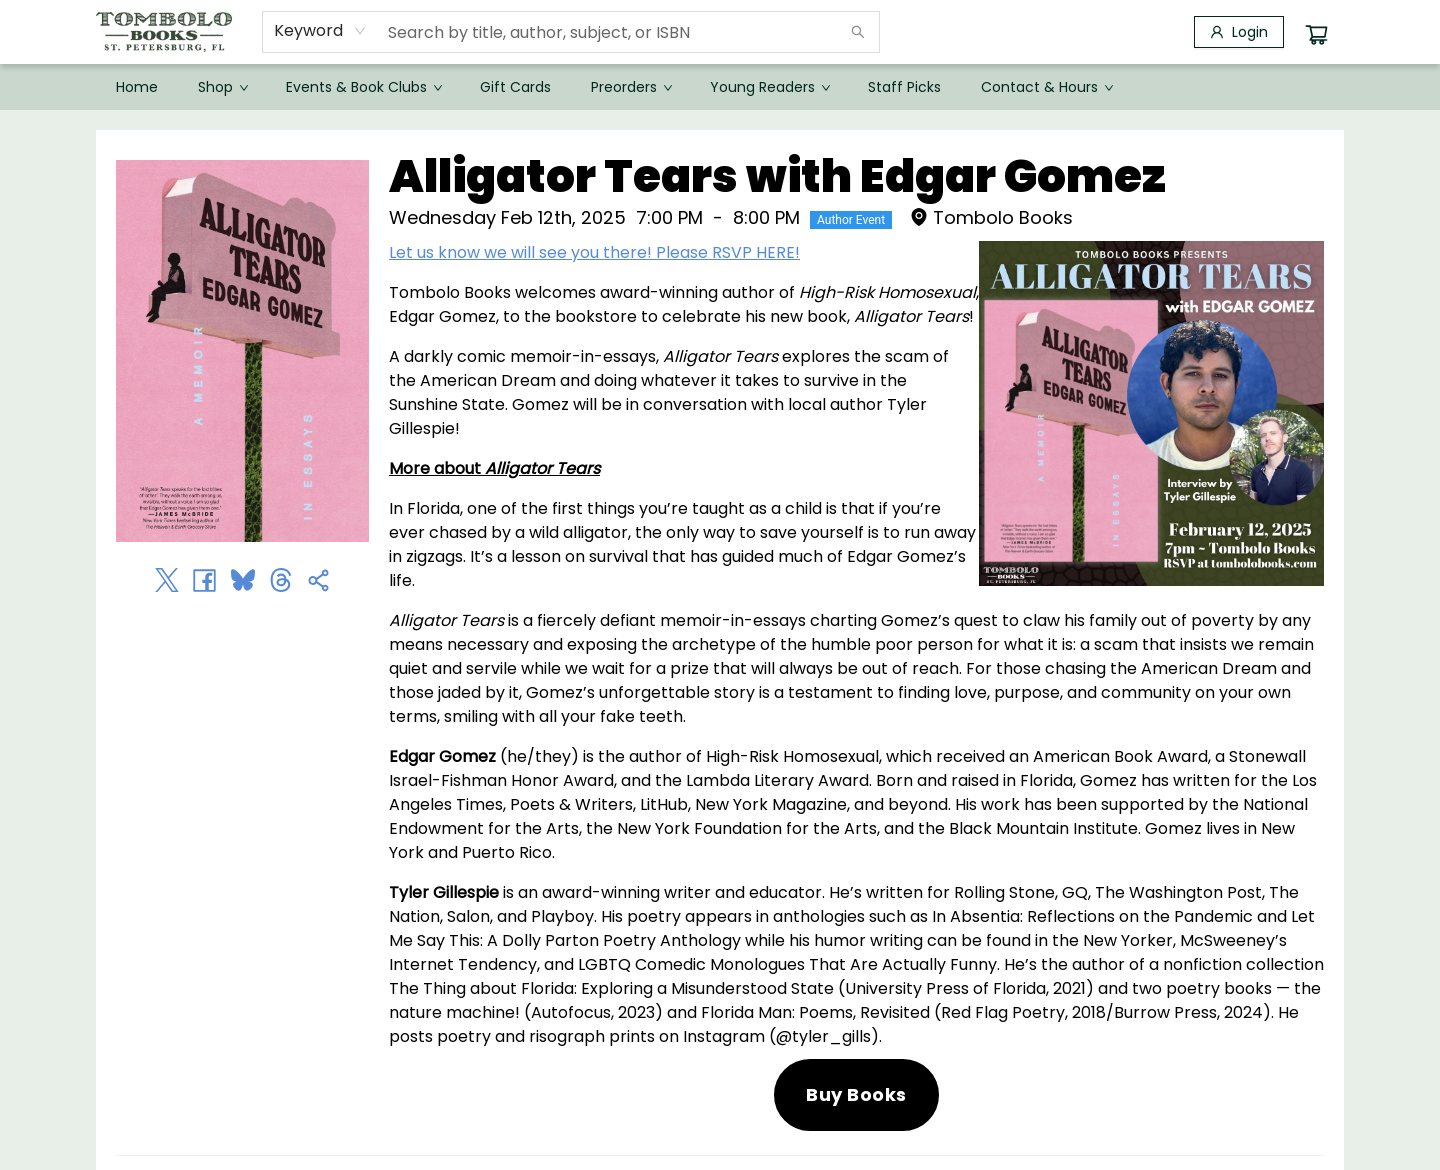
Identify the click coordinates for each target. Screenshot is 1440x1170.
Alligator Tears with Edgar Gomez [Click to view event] (777, 177)
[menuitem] (137, 87)
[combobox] (320, 31)
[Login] (1239, 32)
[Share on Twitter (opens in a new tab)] (167, 580)
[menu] (720, 87)
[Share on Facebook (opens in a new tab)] (205, 580)
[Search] (858, 32)
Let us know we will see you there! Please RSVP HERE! (594, 252)
